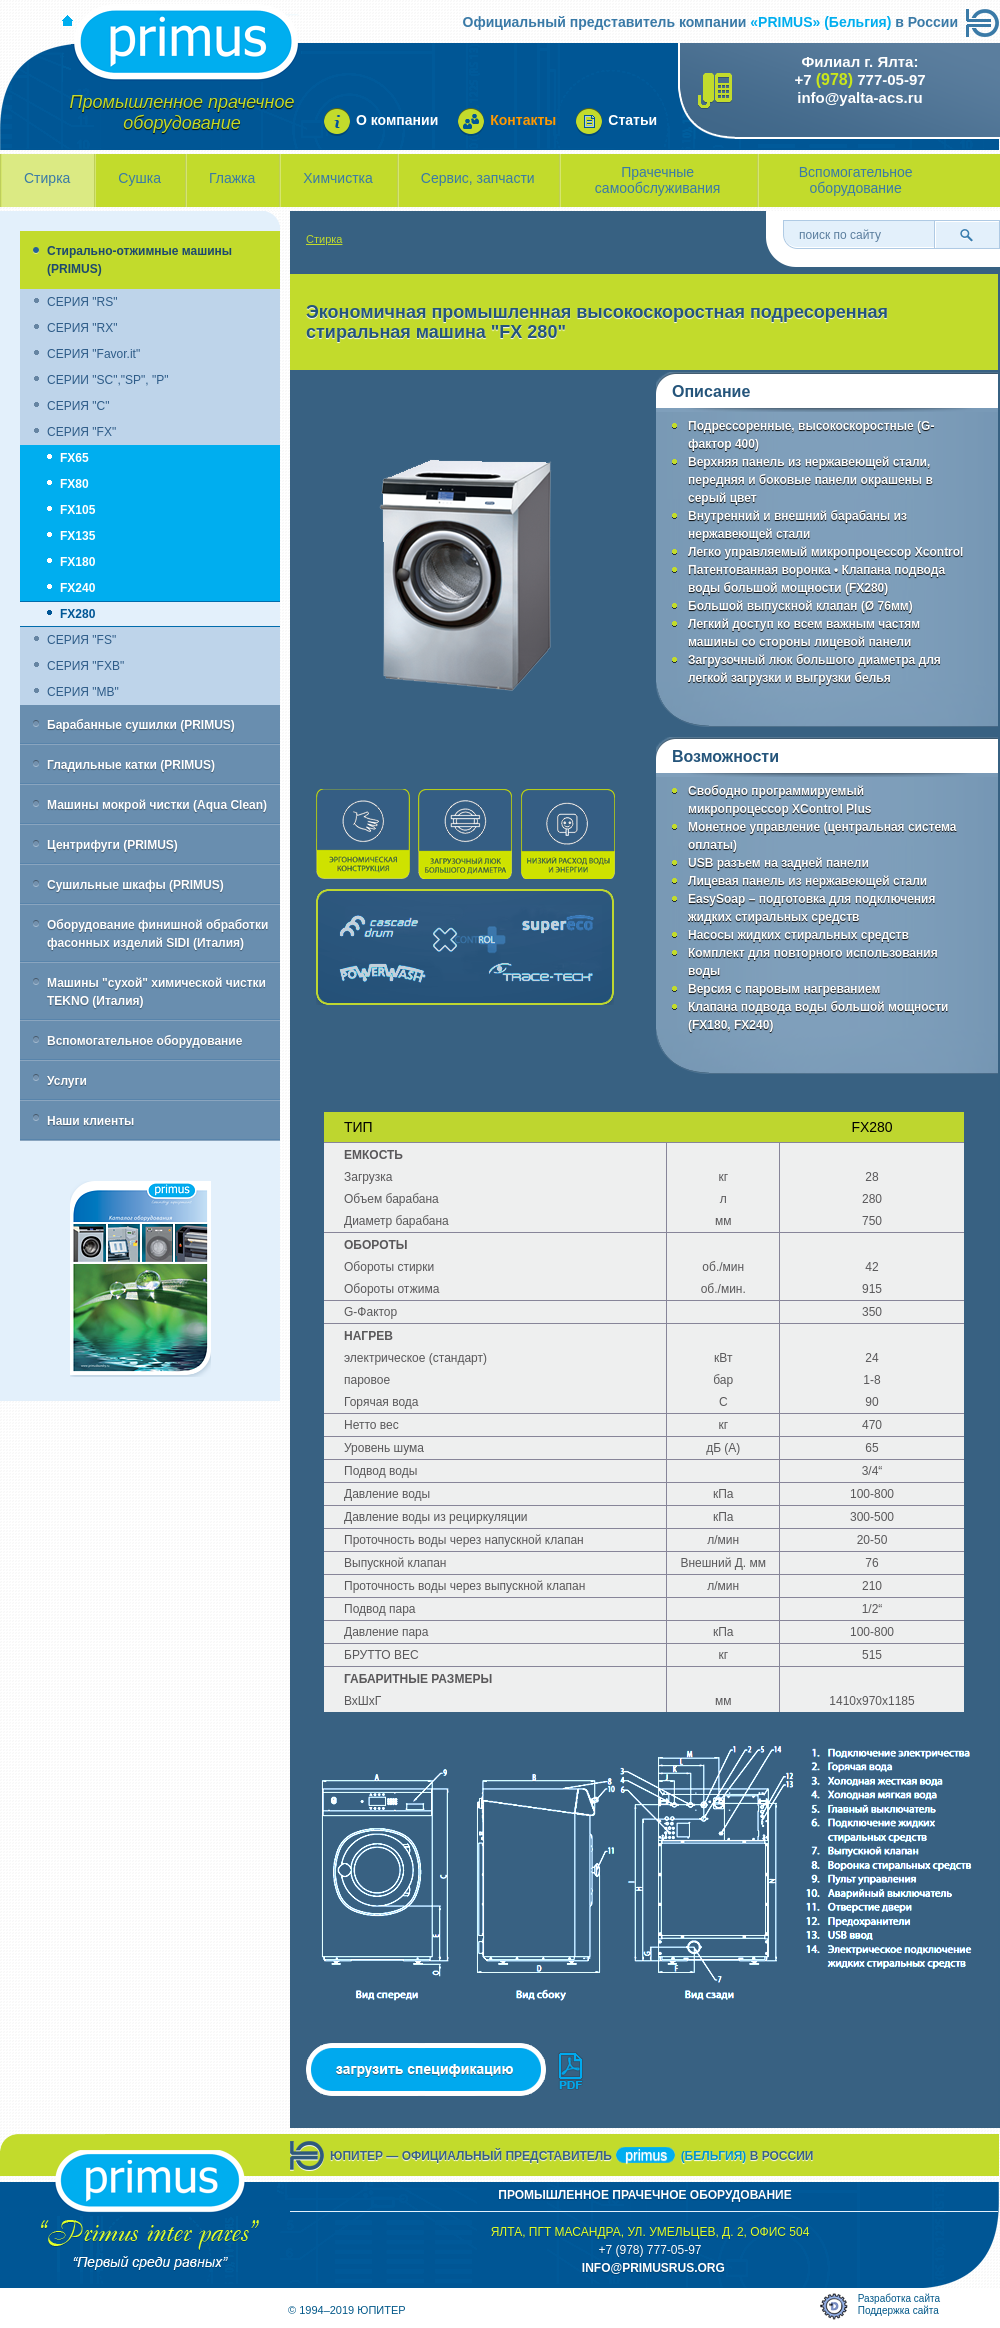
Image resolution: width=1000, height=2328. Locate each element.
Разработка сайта (899, 2298)
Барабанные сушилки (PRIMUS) (141, 725)
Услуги (67, 1081)
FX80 (74, 484)
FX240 (77, 588)
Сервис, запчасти (478, 178)
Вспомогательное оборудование (856, 180)
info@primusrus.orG (653, 2268)
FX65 (74, 458)
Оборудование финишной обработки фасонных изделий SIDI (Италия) (157, 934)
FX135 (77, 536)
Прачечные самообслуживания (658, 180)
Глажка (232, 178)
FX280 (77, 614)
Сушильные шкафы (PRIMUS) (135, 885)
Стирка (47, 178)
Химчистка (338, 178)
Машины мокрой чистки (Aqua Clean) (157, 805)
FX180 (77, 562)
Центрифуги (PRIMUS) (112, 845)
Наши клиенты (90, 1121)
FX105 (77, 510)
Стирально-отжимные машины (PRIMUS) (139, 260)
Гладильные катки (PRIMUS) (131, 765)
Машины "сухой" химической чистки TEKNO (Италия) (156, 992)
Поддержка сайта (898, 2310)
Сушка (139, 178)
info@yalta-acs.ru (860, 97)
